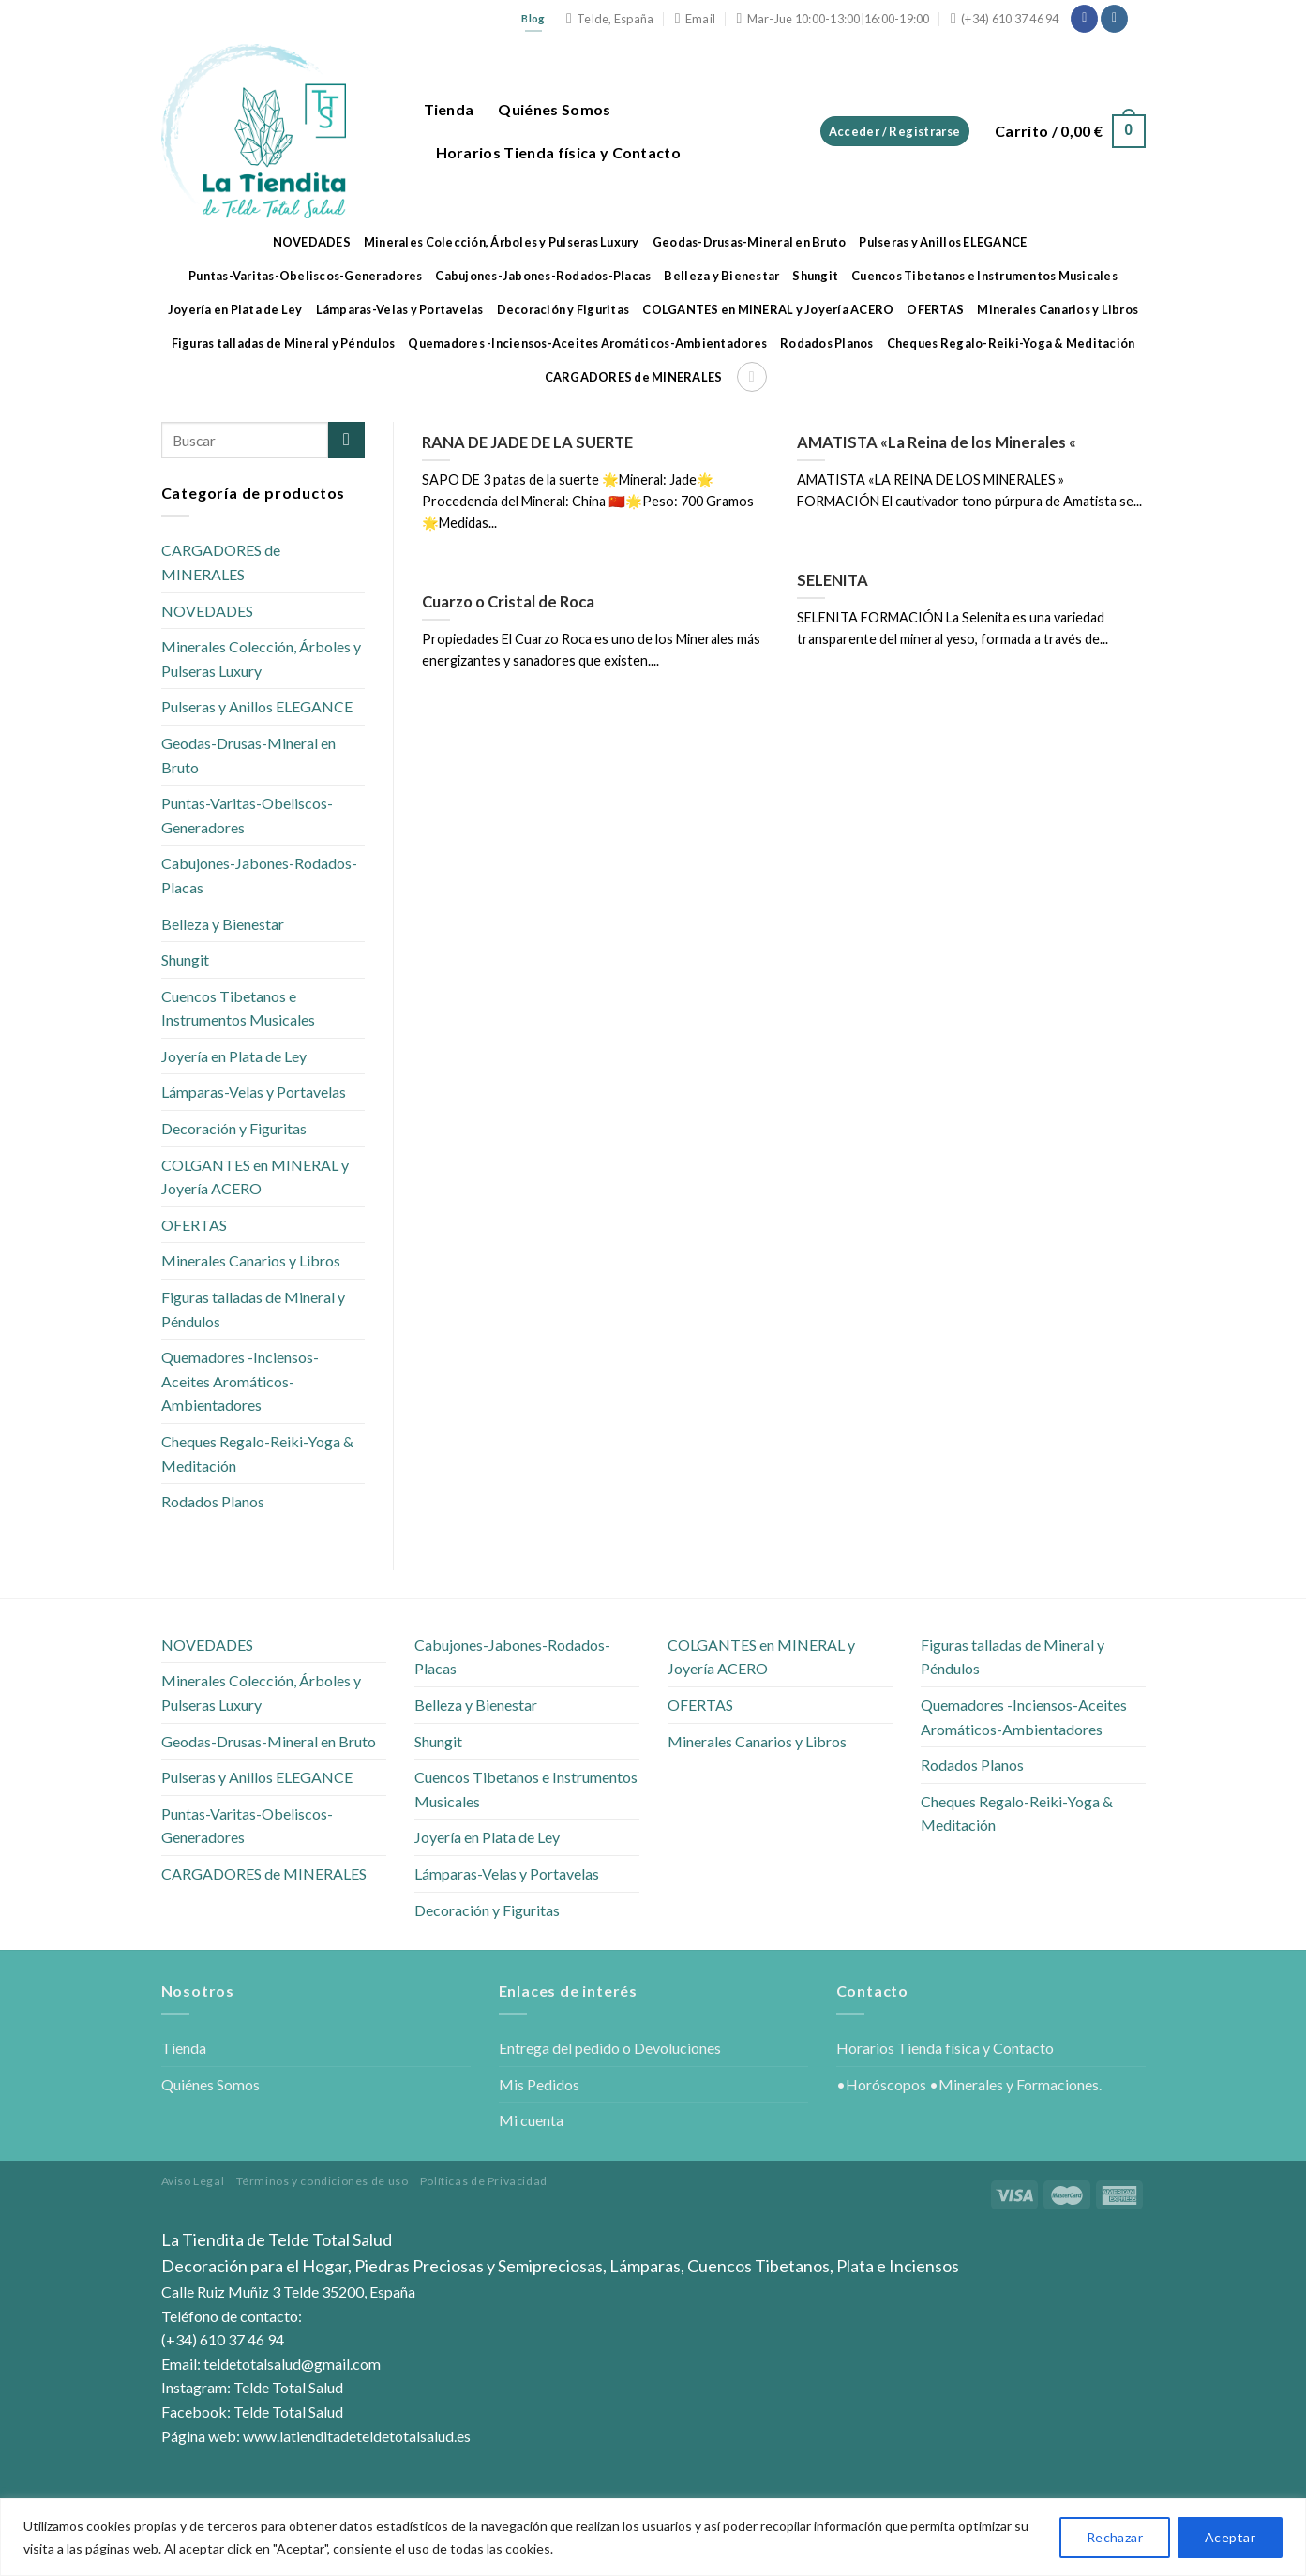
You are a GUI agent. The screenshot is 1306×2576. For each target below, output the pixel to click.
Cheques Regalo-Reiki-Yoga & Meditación (1011, 343)
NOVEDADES (312, 241)
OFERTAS (935, 309)
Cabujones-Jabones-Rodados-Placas (543, 275)
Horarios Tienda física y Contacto (559, 152)
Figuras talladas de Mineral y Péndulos (284, 343)
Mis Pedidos (539, 2084)
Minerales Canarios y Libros (1057, 309)
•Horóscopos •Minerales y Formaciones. (969, 2084)
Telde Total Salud (288, 2387)
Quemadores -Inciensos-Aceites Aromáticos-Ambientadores (587, 343)
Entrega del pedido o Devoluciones (610, 2048)
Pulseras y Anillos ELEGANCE (943, 241)
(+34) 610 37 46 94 (222, 2339)
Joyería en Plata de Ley (235, 309)
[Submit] (346, 440)
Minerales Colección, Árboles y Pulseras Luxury (501, 241)
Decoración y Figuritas (563, 309)
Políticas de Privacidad (484, 2181)
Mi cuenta (531, 2120)
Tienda (449, 109)
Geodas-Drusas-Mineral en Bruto (750, 241)
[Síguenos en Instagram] (1114, 19)
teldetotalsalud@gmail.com (292, 2364)
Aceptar (1230, 2537)
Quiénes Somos (554, 109)
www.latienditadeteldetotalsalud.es (357, 2436)
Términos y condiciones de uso (322, 2181)
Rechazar (1115, 2537)
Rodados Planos (827, 343)
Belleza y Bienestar (721, 275)
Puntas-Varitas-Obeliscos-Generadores (305, 275)
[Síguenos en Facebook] (1084, 19)
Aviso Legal (193, 2181)
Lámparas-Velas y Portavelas (400, 309)
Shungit (815, 275)
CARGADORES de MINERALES (634, 376)
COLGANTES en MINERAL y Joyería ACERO (767, 309)
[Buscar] (752, 377)
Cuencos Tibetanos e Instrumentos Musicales (984, 275)
